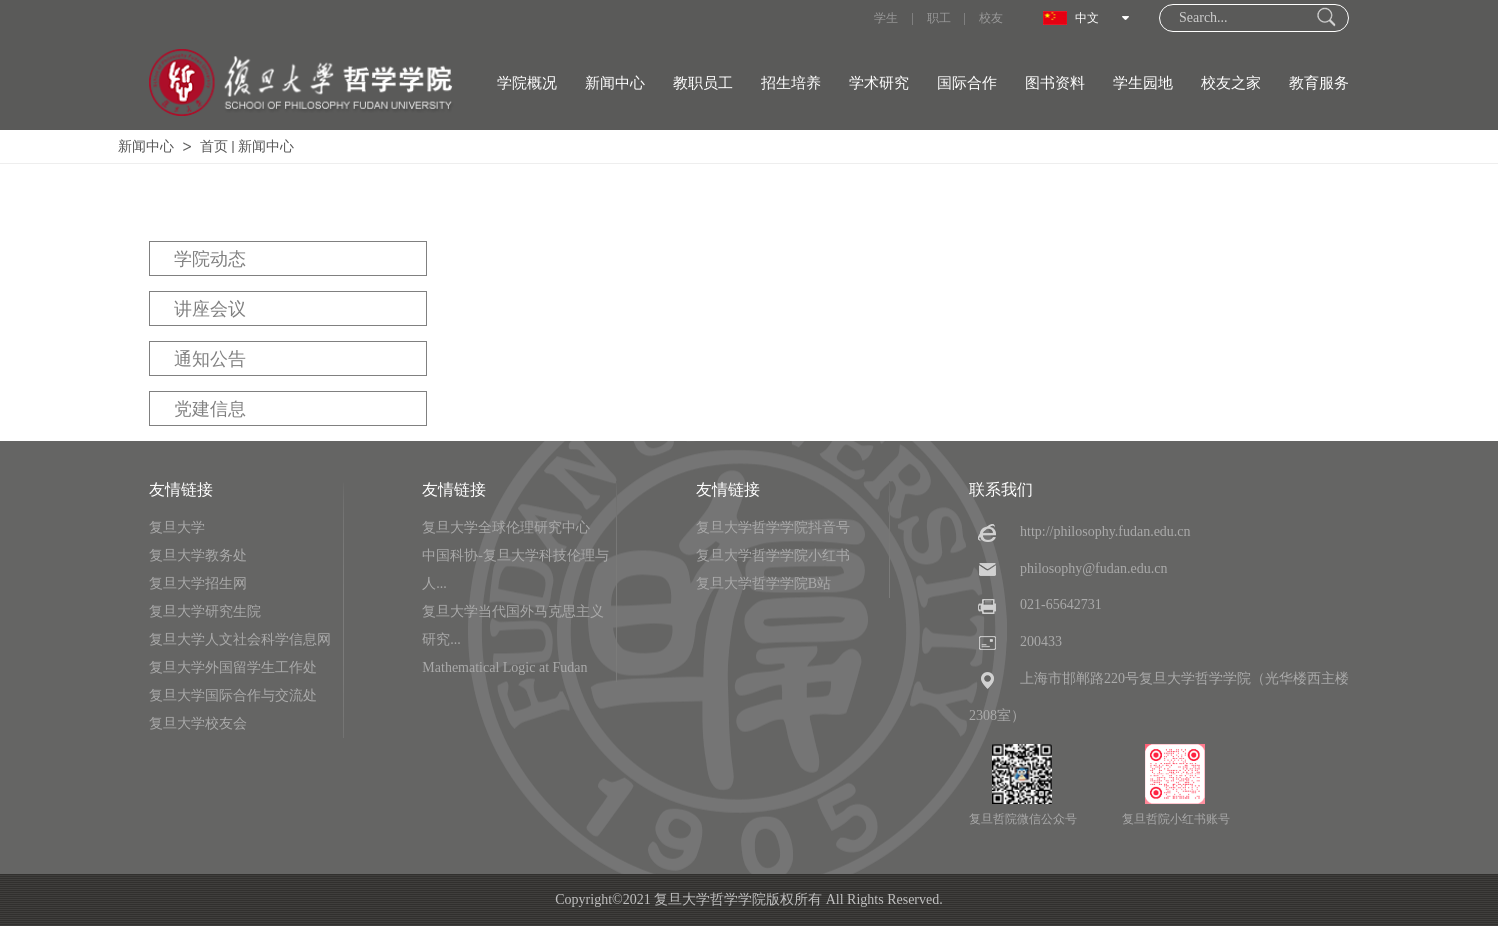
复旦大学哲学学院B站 (763, 583)
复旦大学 (177, 527)
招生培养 (791, 83)
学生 (886, 18)
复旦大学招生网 (198, 583)
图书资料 (1055, 83)
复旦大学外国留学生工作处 (233, 667)
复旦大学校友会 (198, 723)
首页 (214, 146)
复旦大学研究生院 (205, 611)
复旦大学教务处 (198, 555)
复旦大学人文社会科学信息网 (240, 639)
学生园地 (1143, 83)
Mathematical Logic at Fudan (504, 667)
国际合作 (967, 83)
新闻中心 (615, 83)
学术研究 (879, 83)
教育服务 (1319, 83)
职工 (939, 18)
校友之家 (1231, 83)
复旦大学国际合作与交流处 (233, 695)
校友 (991, 18)
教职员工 (703, 83)
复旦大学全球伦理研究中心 (506, 527)
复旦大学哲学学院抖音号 (773, 527)
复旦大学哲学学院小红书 (773, 555)
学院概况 (527, 83)
